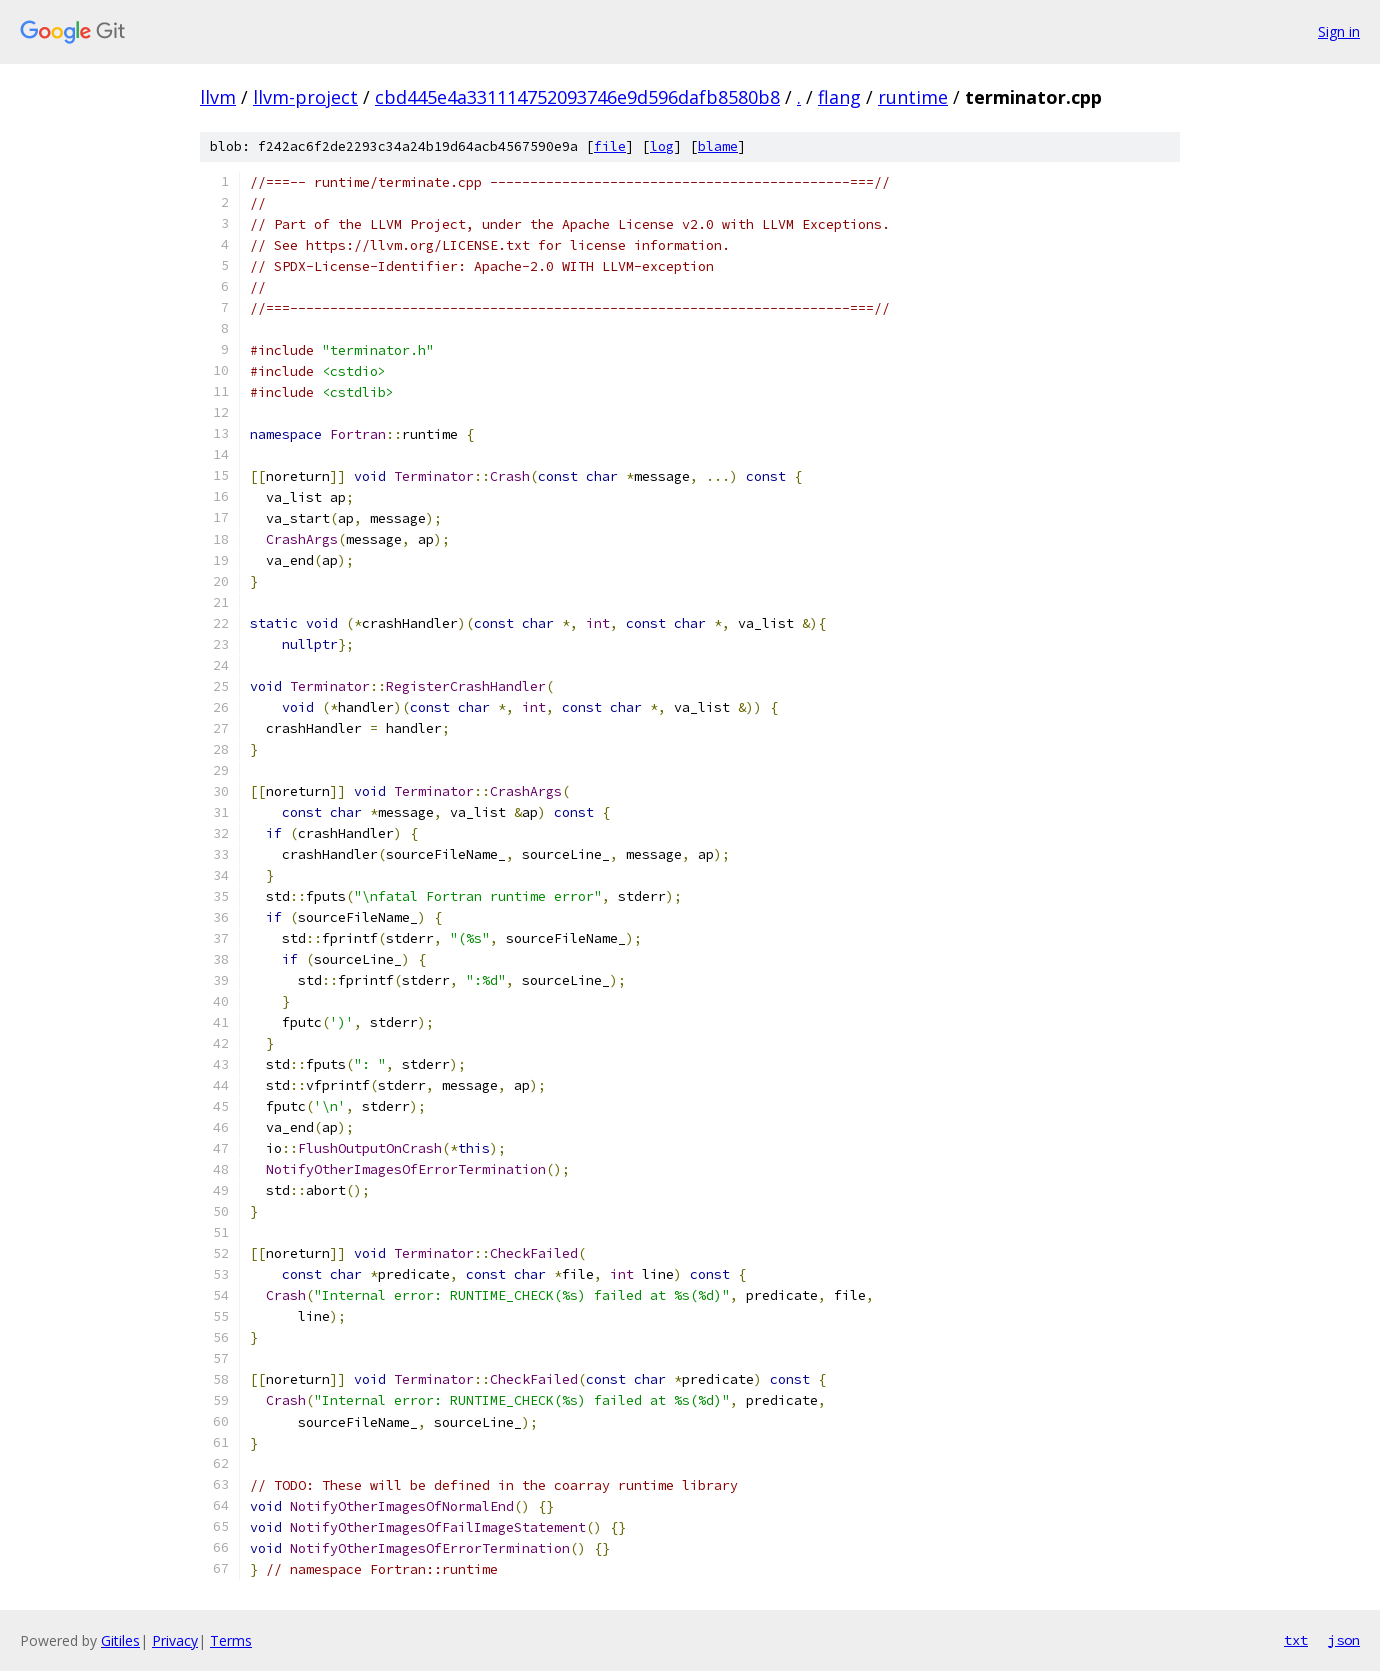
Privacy (175, 1640)
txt (1296, 1640)
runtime (913, 97)
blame (718, 146)
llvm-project (305, 97)
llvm (218, 97)
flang (839, 97)
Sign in (1339, 31)
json (1344, 1640)
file (610, 146)
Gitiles (120, 1640)
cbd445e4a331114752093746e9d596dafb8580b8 (577, 97)
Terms (231, 1640)
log (662, 146)
